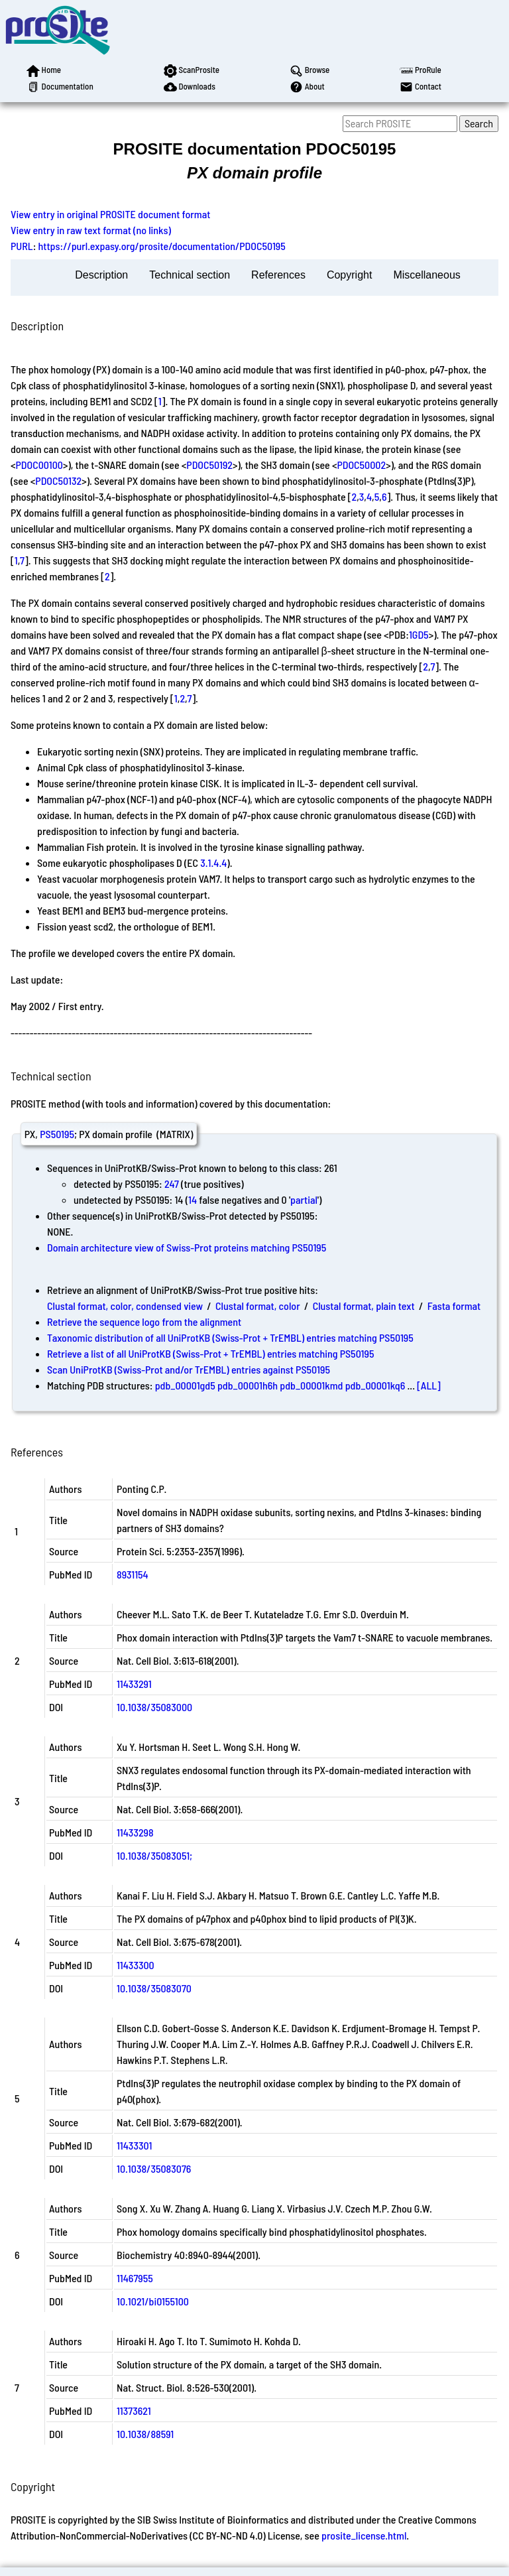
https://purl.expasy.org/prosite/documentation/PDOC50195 (162, 245)
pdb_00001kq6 (375, 1385)
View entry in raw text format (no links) (91, 230)
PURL (22, 245)
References (278, 275)
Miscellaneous (426, 275)
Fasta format (454, 1305)
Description (101, 275)
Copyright (349, 275)
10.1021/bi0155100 (153, 2301)
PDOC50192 (209, 464)
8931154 (132, 1574)
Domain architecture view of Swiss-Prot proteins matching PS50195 (186, 1247)
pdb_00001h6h (247, 1385)
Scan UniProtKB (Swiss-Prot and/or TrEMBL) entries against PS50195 (188, 1369)
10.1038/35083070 (154, 1988)
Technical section (189, 275)
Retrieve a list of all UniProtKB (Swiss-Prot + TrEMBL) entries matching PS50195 (210, 1353)
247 (171, 1183)
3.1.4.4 (213, 862)
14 (192, 1199)
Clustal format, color (257, 1305)
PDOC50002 (361, 464)
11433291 (134, 1683)
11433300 (135, 1965)
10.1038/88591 (145, 2433)
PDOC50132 (58, 480)
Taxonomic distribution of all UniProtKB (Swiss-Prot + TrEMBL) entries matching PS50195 (230, 1337)
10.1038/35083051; (154, 1855)
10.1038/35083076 (154, 2168)
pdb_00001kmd (311, 1385)
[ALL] (429, 1385)
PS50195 (57, 1133)
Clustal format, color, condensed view (125, 1305)
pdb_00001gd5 (185, 1385)
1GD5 (419, 634)
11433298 (135, 1832)
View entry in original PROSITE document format (110, 214)
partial (303, 1199)
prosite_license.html (363, 2535)
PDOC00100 (39, 464)
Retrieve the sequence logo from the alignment (144, 1321)
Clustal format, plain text (364, 1305)
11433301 (134, 2145)
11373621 (134, 2410)
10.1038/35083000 (154, 1707)
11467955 (135, 2278)
